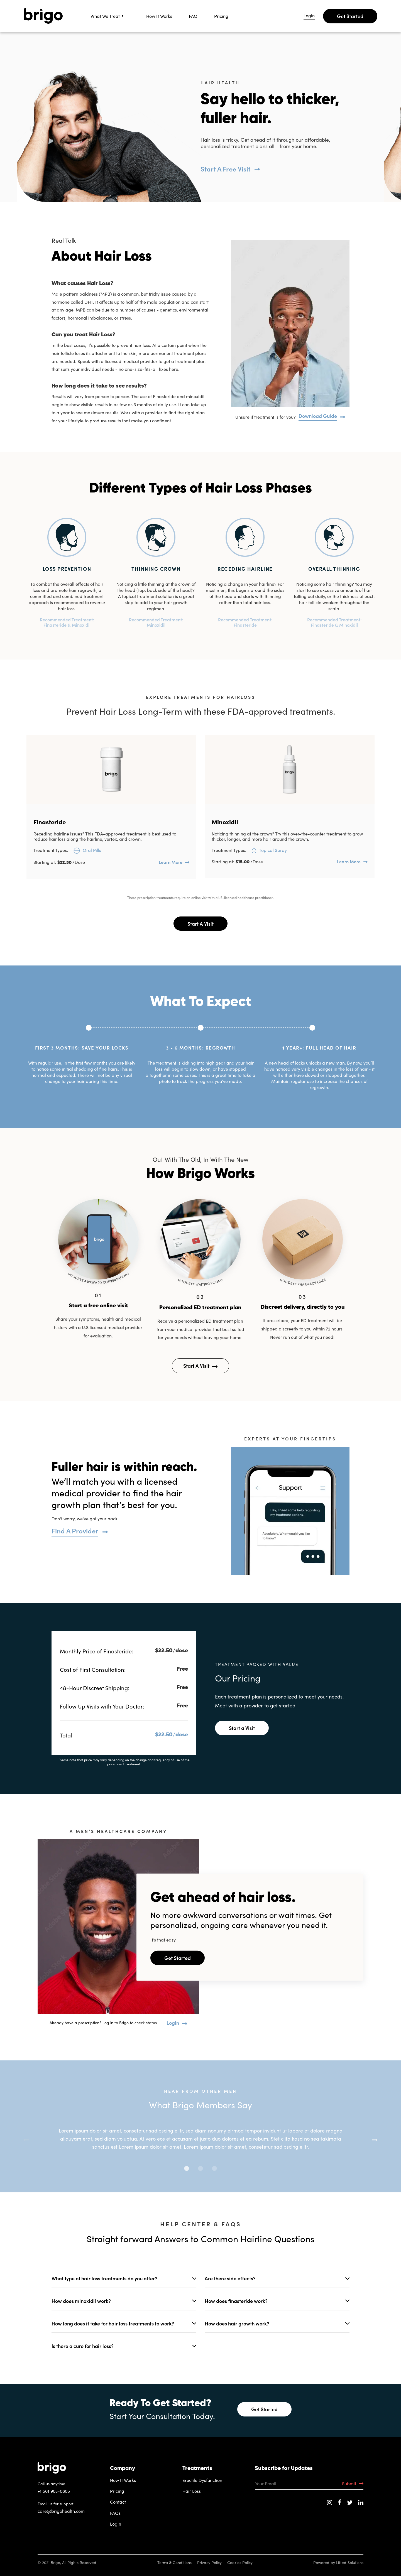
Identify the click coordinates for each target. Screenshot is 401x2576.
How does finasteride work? (236, 2300)
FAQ (193, 16)
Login (309, 15)
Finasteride (49, 821)
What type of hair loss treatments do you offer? (104, 2278)
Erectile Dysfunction (202, 2480)
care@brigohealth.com (61, 2511)
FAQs (115, 2513)
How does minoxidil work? (81, 2300)
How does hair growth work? (237, 2323)
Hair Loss (191, 2491)
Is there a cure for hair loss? (83, 2345)
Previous (26, 2138)
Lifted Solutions (349, 2562)
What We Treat (105, 16)
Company (122, 2468)
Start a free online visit (98, 1306)
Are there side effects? (230, 2278)
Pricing (221, 16)
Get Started (350, 16)
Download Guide (318, 416)
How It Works (159, 16)
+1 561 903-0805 (54, 2491)
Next (374, 2138)
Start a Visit (242, 1727)
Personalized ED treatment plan (200, 1308)
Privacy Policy (209, 2562)
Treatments (197, 2468)
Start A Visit (200, 923)
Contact (118, 2501)
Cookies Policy (240, 2562)
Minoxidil (225, 821)
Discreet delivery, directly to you (303, 1307)
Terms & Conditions (174, 2562)
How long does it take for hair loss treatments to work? (113, 2323)
